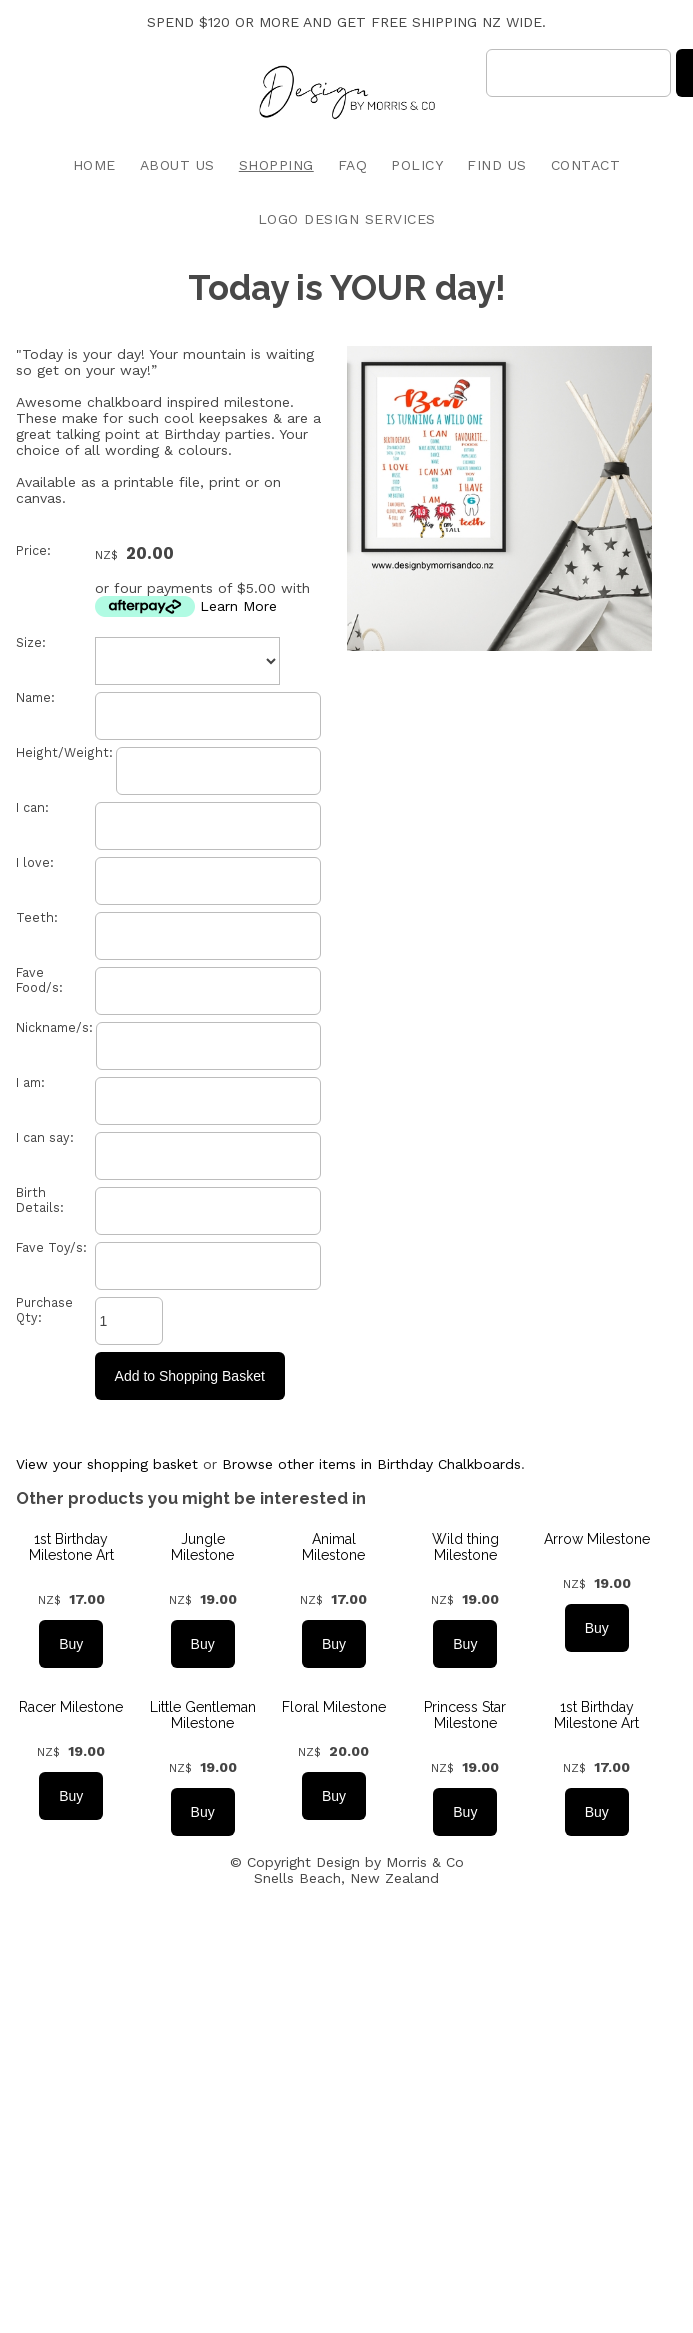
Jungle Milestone (202, 1547)
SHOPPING (276, 165)
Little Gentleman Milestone (203, 1715)
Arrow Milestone (597, 1539)
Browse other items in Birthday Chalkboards (371, 1464)
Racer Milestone (71, 1707)
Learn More (238, 606)
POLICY (417, 165)
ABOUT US (177, 165)
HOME (94, 165)
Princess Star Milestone (465, 1715)
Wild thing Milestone (465, 1547)
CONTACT (586, 165)
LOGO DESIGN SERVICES (347, 219)
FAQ (353, 165)
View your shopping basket (107, 1464)
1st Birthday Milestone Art (71, 1547)
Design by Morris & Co (390, 1862)
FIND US (497, 165)
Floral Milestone (334, 1707)
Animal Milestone (333, 1547)
